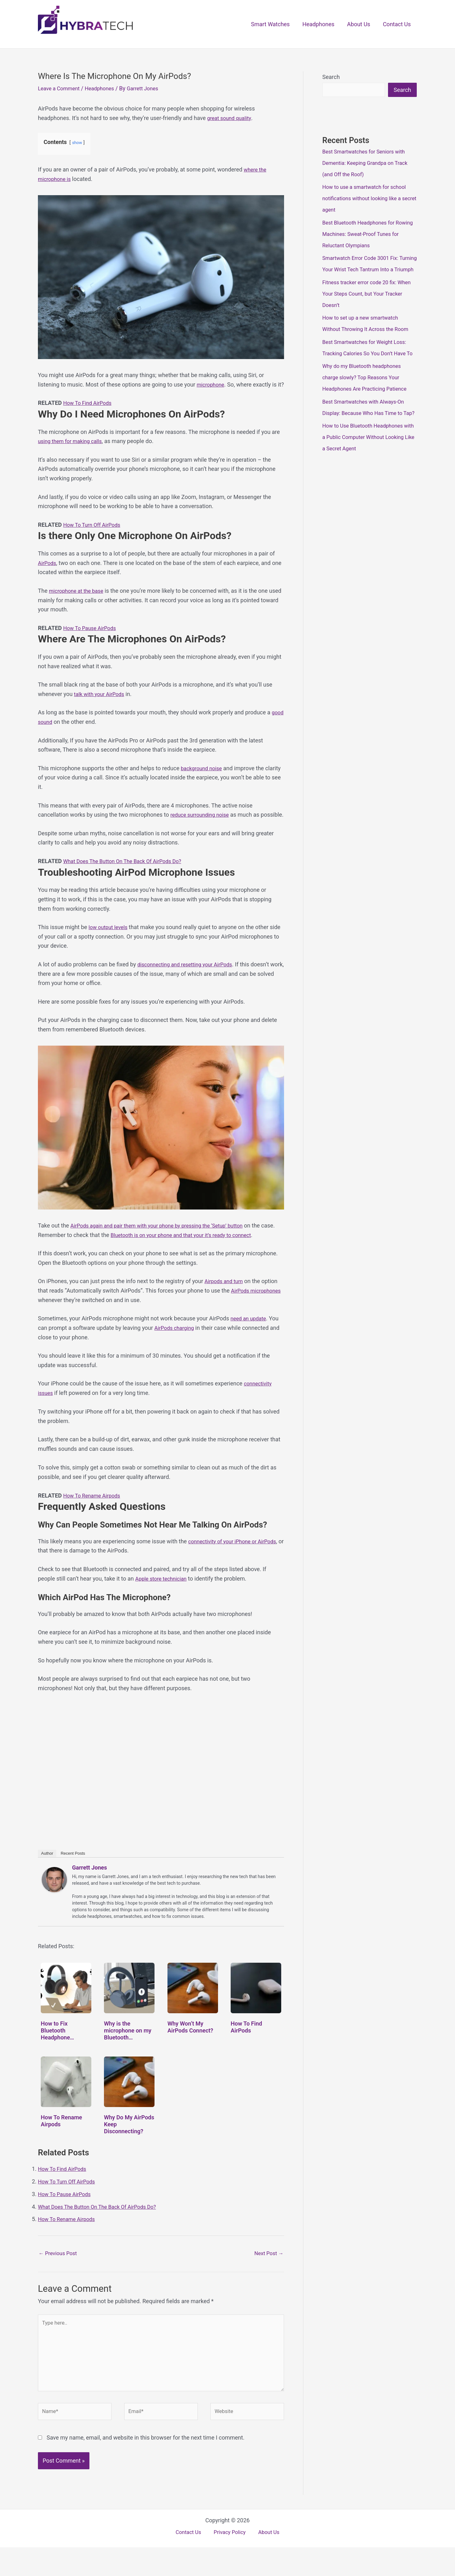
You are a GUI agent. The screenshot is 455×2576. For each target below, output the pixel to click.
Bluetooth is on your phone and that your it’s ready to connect (202, 1253)
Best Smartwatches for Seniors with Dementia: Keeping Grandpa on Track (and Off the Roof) (369, 163)
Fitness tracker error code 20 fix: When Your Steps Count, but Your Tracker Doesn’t (363, 305)
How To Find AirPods (89, 412)
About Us (360, 24)
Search (331, 77)
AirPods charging (176, 1346)
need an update (249, 1337)
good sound (53, 731)
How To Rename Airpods (94, 1514)
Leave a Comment (61, 88)
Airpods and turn (225, 1300)
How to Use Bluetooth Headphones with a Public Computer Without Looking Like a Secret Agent (366, 471)
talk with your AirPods (101, 703)
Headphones (321, 24)
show (77, 142)
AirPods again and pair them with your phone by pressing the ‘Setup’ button (164, 1244)
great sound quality (231, 118)
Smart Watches (274, 24)
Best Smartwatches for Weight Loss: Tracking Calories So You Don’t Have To (368, 365)
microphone (212, 384)
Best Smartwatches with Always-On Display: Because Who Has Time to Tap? (367, 436)
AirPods (48, 572)
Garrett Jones (89, 1886)
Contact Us (397, 24)
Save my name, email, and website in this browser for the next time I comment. (145, 2466)
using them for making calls (73, 450)
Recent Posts (73, 1872)
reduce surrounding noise (202, 824)
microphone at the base (79, 600)
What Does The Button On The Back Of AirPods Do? (128, 879)
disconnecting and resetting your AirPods (189, 983)
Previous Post (60, 2272)
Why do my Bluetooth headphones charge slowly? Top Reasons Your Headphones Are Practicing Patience (368, 400)
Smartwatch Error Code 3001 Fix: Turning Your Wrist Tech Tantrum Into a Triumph (369, 270)
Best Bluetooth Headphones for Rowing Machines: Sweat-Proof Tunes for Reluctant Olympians (361, 234)
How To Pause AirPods (92, 637)
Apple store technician (163, 1597)
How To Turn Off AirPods (94, 534)
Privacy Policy (229, 2561)
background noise (203, 777)
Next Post (267, 2272)
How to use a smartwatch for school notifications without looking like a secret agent (368, 198)
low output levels (109, 945)
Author (47, 1872)
